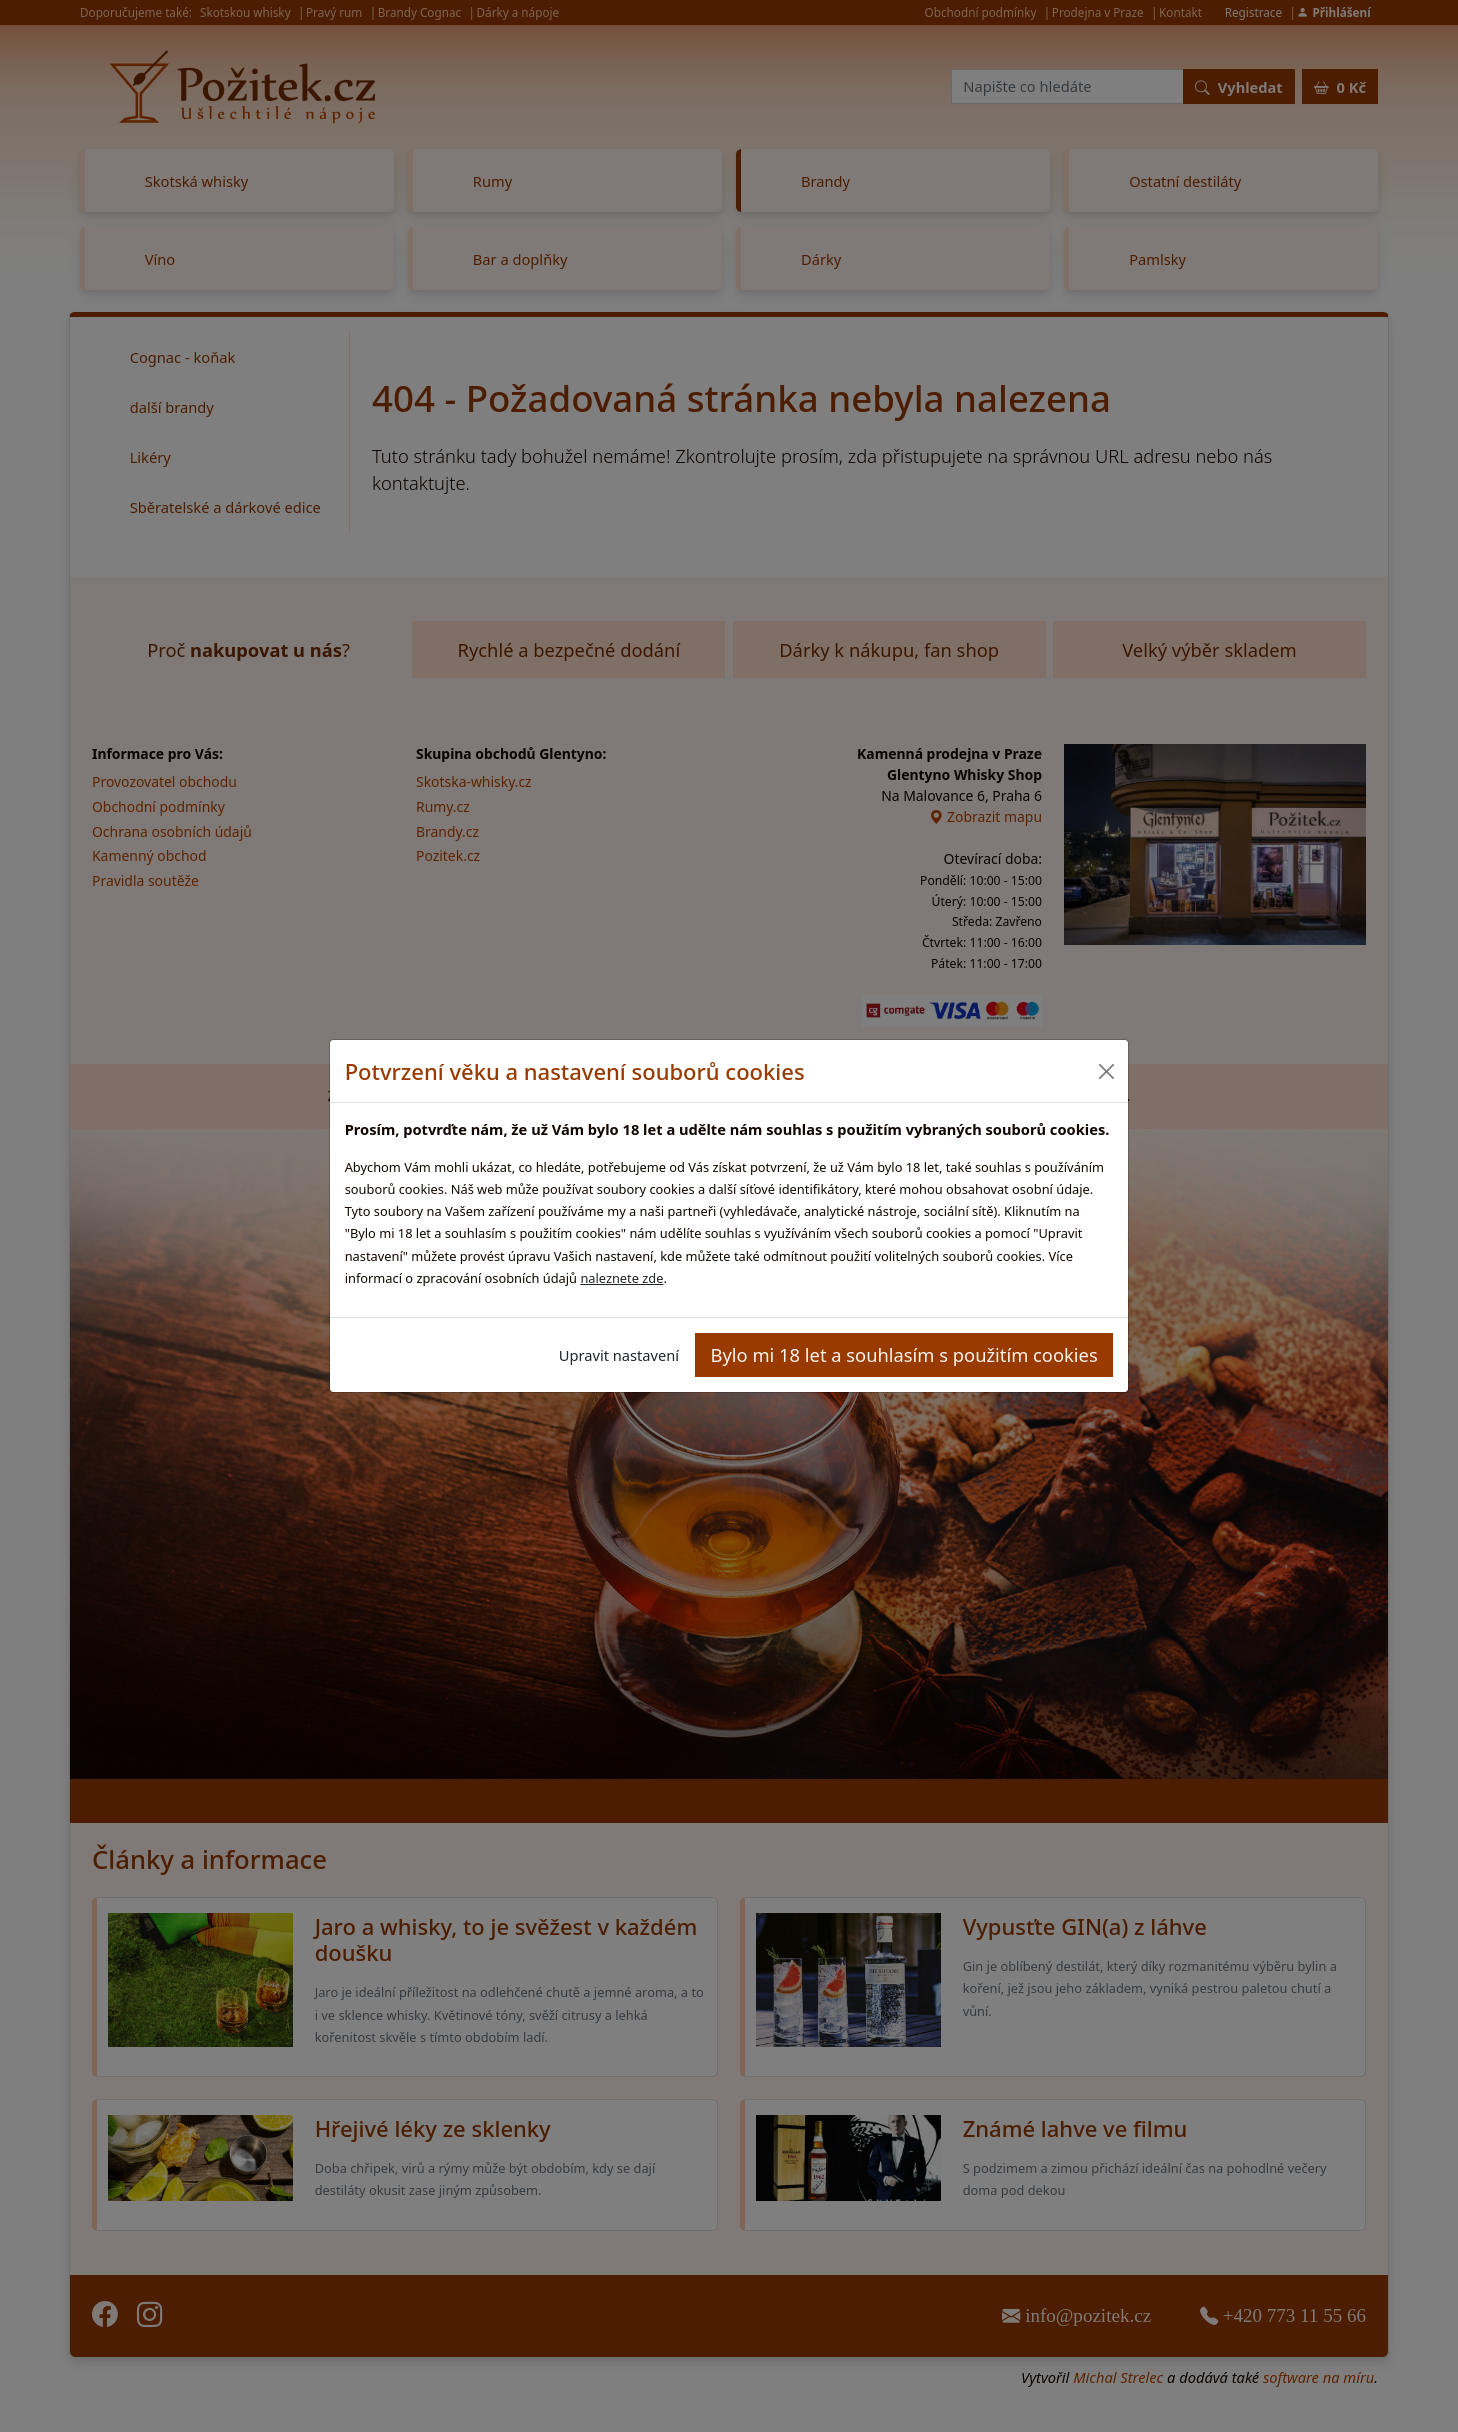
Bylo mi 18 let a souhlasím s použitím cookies (904, 1354)
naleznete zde (621, 1278)
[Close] (1105, 1071)
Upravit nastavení (619, 1355)
